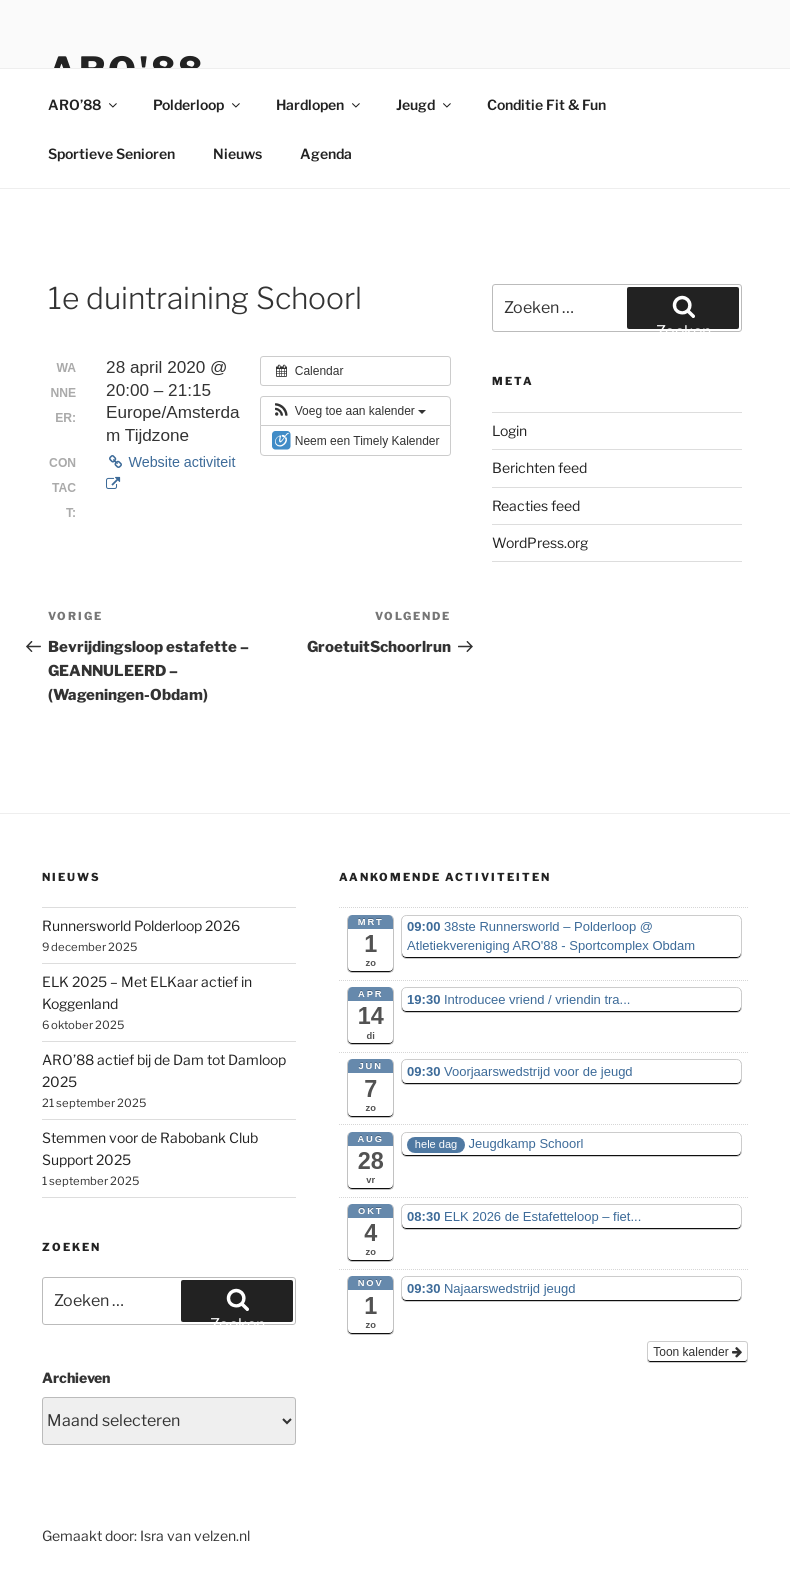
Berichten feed (539, 467)
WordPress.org (540, 542)
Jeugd (425, 104)
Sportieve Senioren (111, 153)
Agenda (326, 153)
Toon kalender (697, 1352)
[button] (348, 411)
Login (509, 430)
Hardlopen (319, 104)
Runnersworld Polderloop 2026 (141, 925)
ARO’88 (84, 104)
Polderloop (198, 104)
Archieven (76, 1377)
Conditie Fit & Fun (546, 104)
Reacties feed (536, 505)
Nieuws (237, 153)
